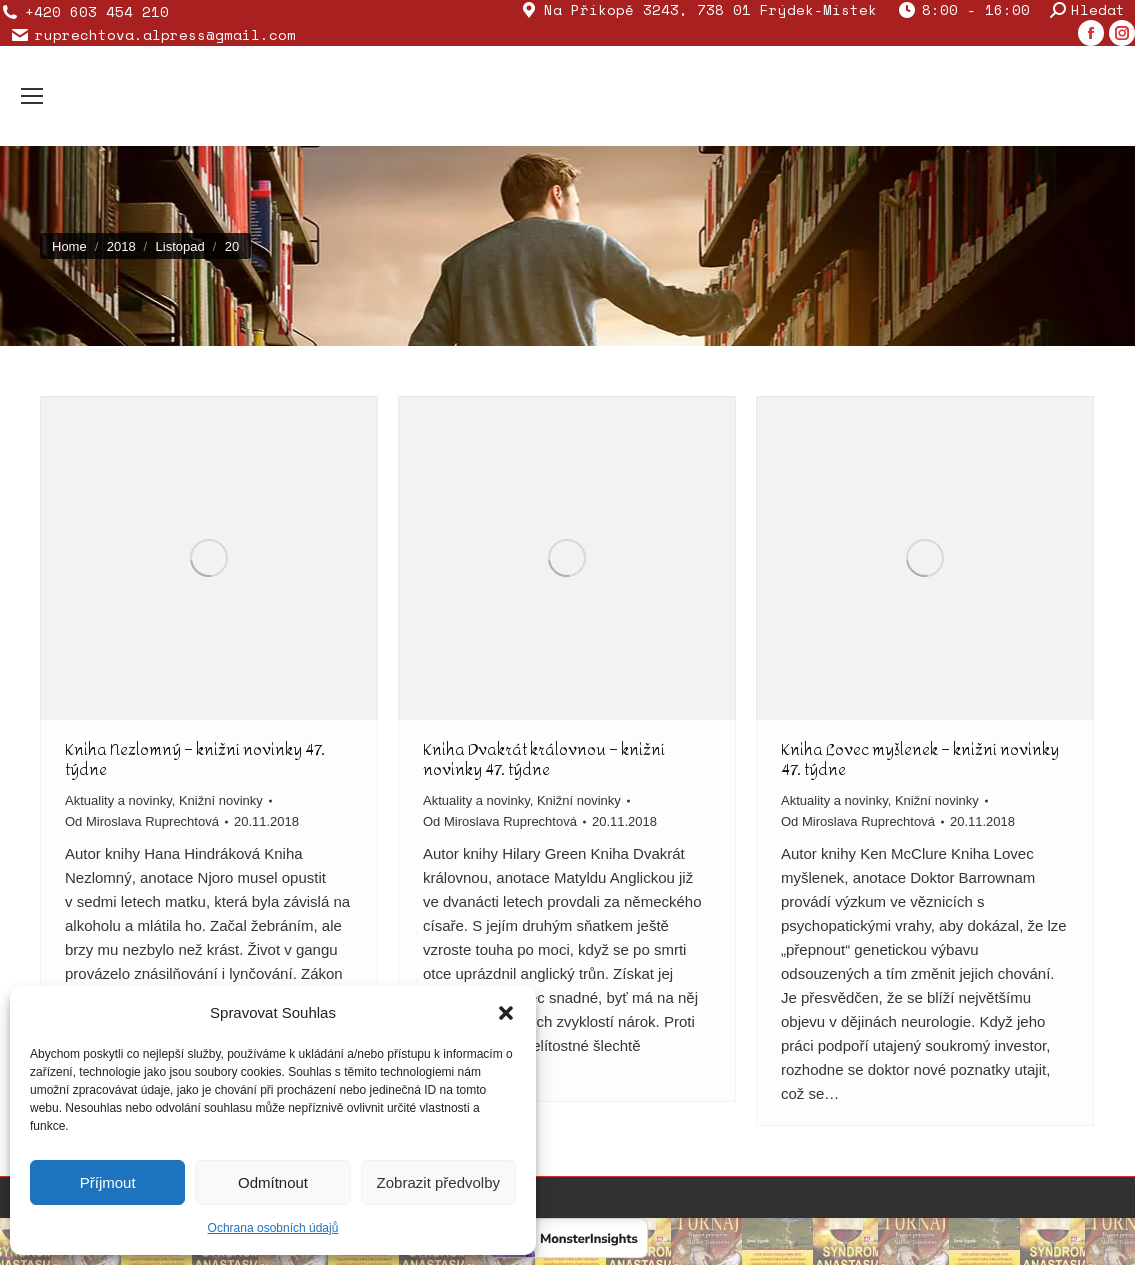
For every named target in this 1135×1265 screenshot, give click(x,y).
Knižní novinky (221, 800)
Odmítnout (273, 1182)
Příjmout (108, 1182)
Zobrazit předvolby (438, 1182)
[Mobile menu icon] (32, 96)
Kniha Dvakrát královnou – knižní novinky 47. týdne (544, 759)
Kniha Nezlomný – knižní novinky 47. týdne (195, 759)
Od (142, 821)
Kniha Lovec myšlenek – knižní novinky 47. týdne (920, 759)
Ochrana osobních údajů (273, 1228)
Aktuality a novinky (118, 800)
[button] (506, 1013)
